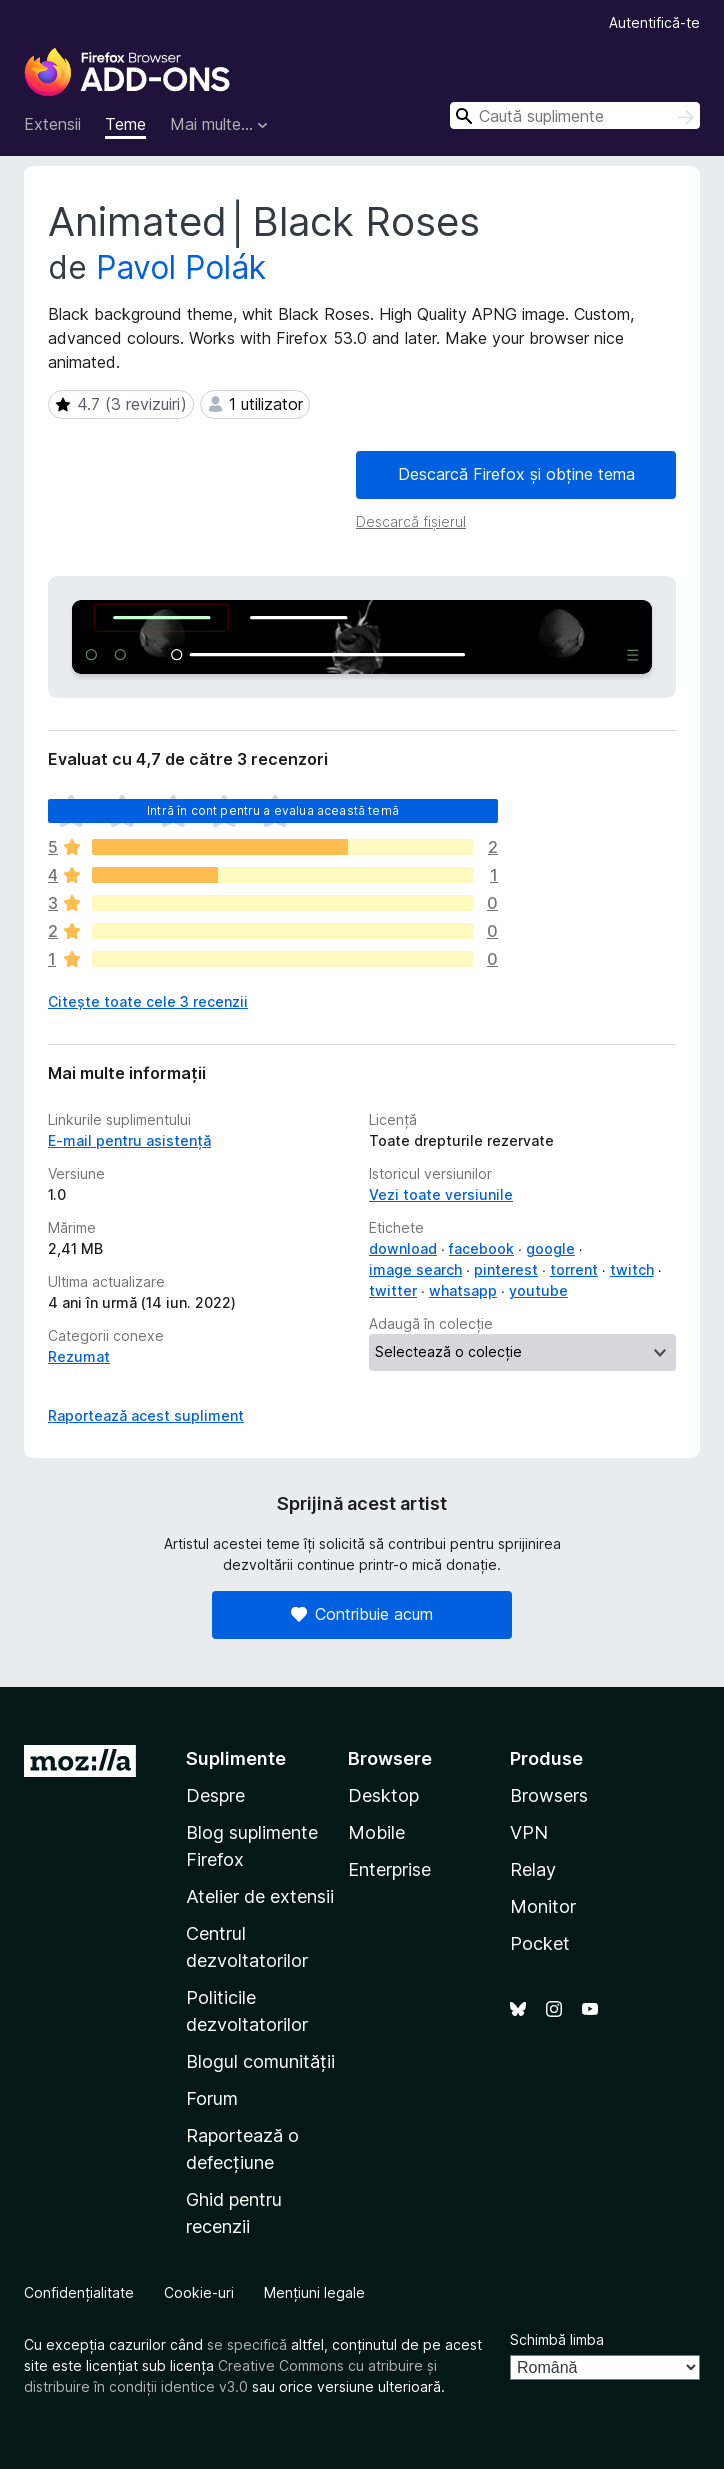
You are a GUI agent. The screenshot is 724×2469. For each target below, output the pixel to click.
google (550, 1248)
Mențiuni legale (314, 2292)
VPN (529, 1832)
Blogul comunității (260, 2061)
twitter (393, 1290)
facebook (481, 1248)
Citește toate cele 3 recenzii (148, 1001)
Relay (533, 1869)
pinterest (506, 1269)
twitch (632, 1269)
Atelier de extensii (260, 1896)
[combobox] (575, 115)
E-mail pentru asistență (129, 1140)
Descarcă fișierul (411, 521)
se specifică (247, 2344)
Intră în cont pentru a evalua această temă (273, 810)
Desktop (383, 1795)
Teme (125, 124)
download (403, 1248)
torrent (574, 1269)
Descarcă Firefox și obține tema (516, 474)
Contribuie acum (362, 1614)
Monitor (543, 1906)
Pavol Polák (181, 267)
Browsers (549, 1795)
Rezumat (79, 1356)
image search (415, 1269)
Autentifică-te (654, 22)
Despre (215, 1795)
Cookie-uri (199, 2292)
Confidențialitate (79, 2292)
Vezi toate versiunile (441, 1194)
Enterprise (389, 1869)
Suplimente (236, 1758)
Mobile (376, 1832)
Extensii (52, 124)
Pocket (540, 1943)
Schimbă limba (557, 2339)
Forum (212, 2098)
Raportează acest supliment (146, 1415)
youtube (538, 1290)
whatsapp (463, 1290)
